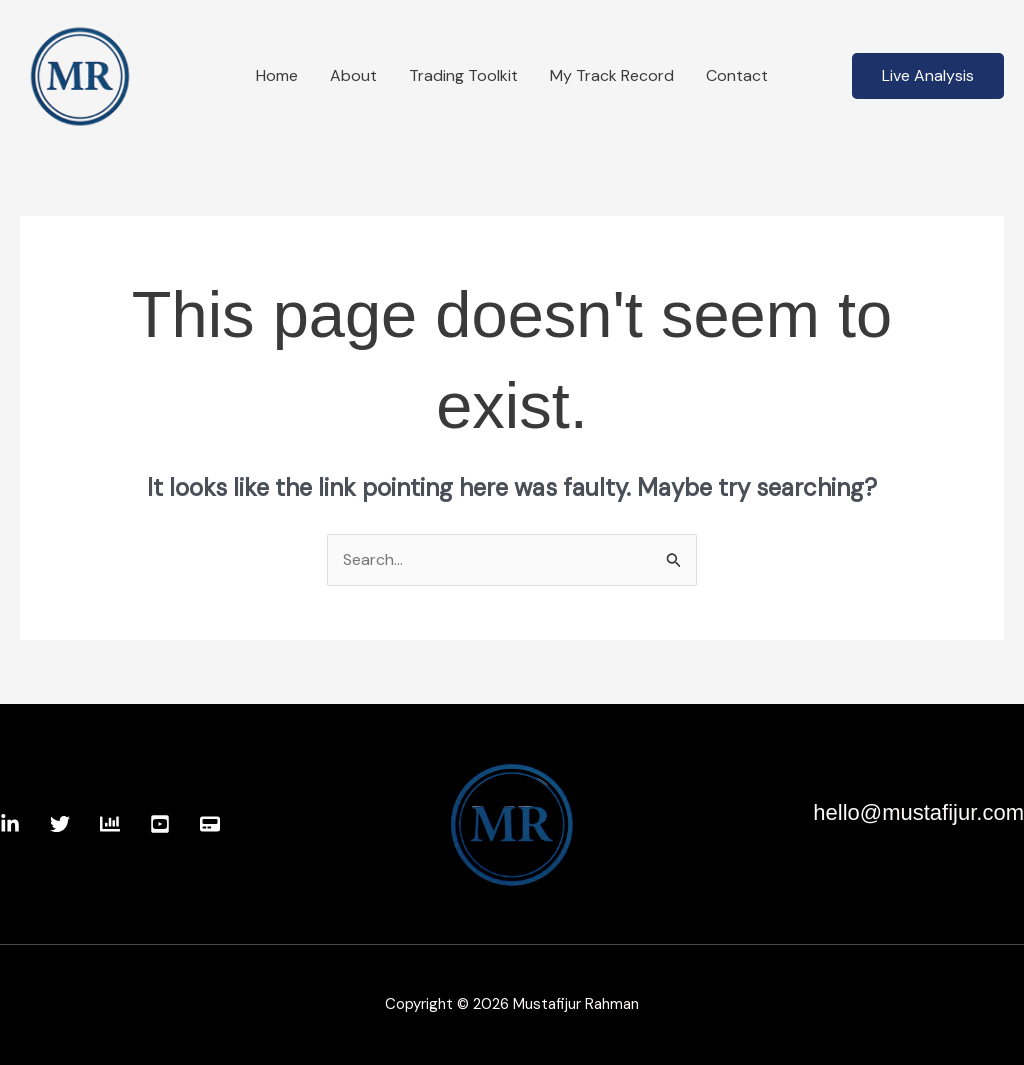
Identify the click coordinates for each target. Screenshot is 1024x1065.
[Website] (210, 824)
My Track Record (612, 75)
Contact (737, 75)
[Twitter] (60, 824)
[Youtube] (160, 824)
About (353, 75)
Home (277, 75)
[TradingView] (110, 824)
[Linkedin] (10, 824)
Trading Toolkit (463, 75)
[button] (928, 76)
